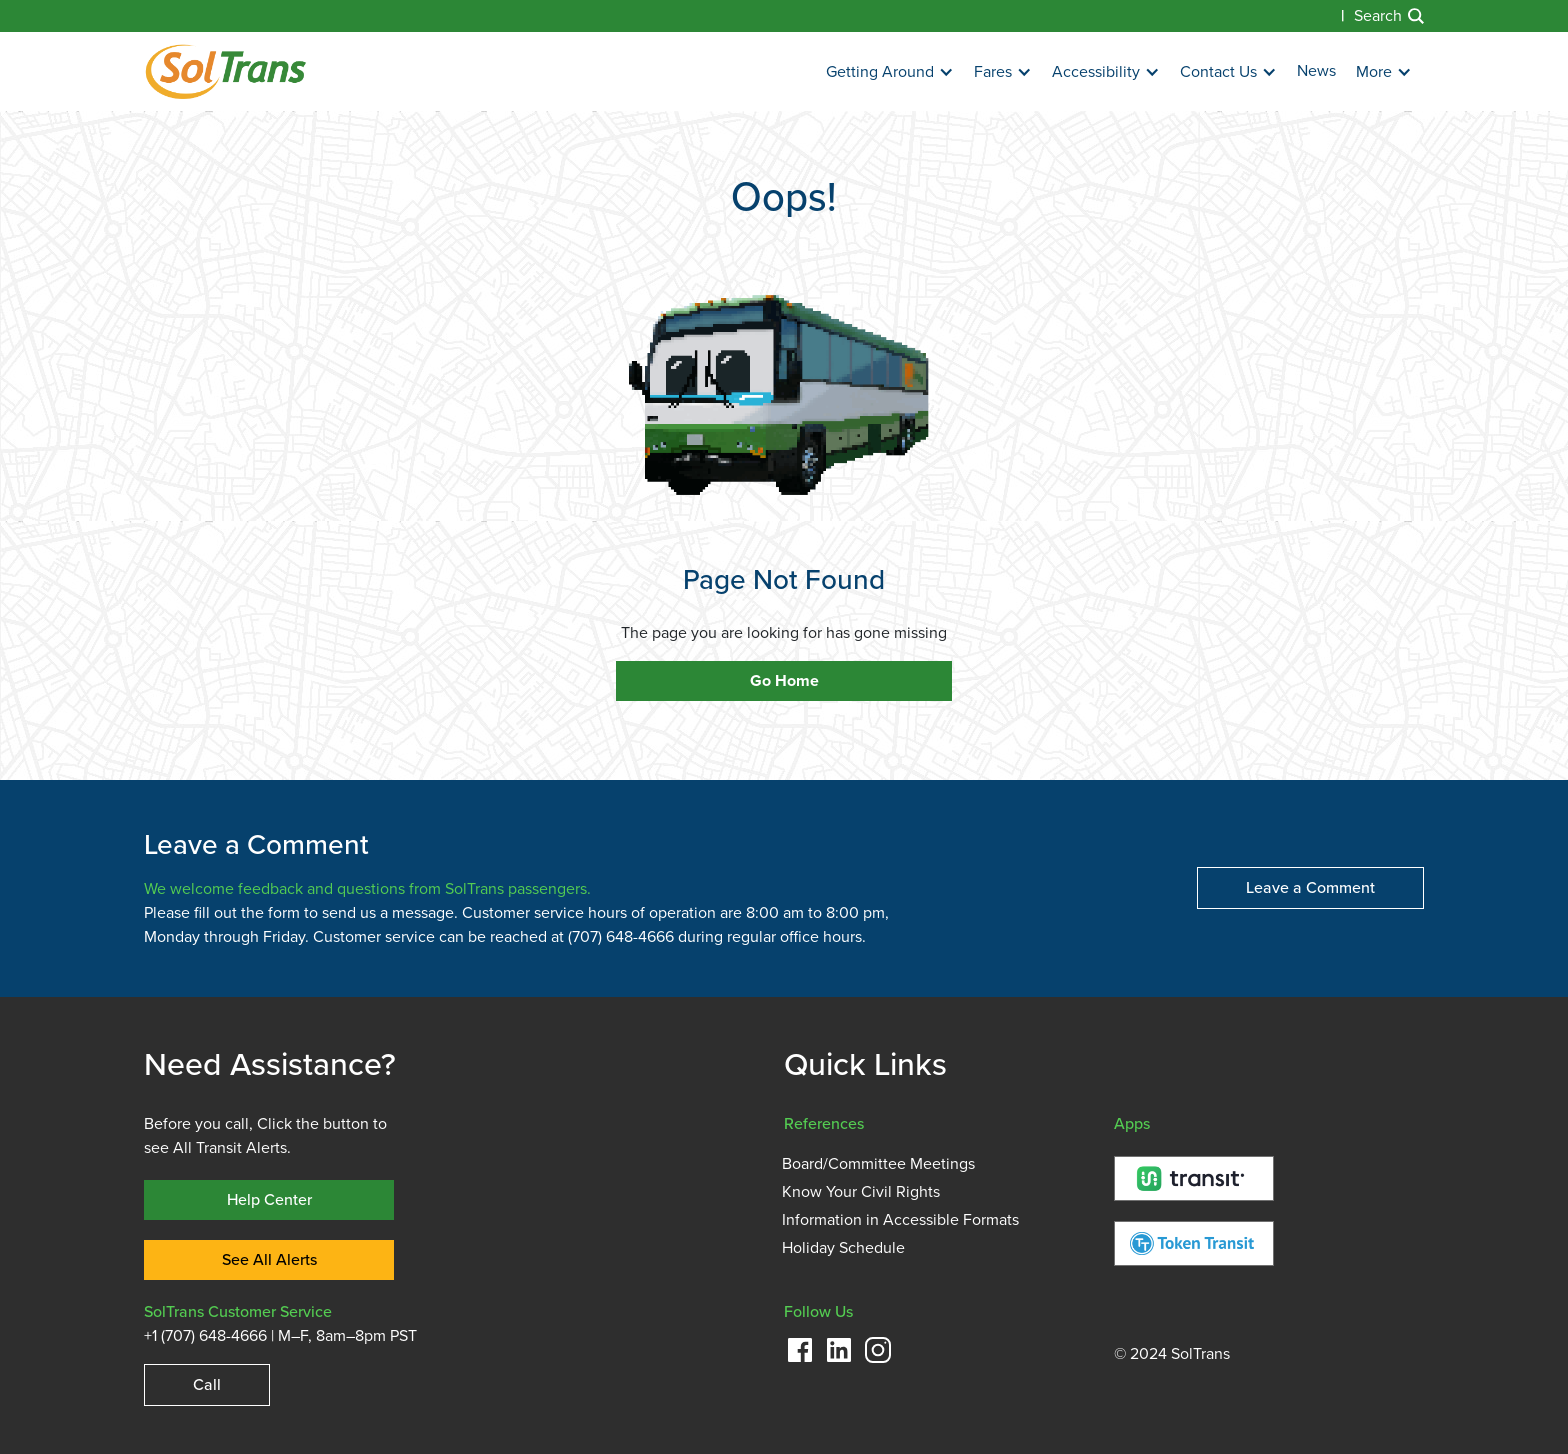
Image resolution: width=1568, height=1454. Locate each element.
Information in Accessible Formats (900, 1220)
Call (207, 1384)
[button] (890, 72)
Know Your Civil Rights (861, 1192)
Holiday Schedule (843, 1248)
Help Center (269, 1199)
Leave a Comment (1310, 887)
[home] (225, 71)
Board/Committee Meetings (878, 1164)
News (1316, 71)
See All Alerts (269, 1259)
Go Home (784, 681)
